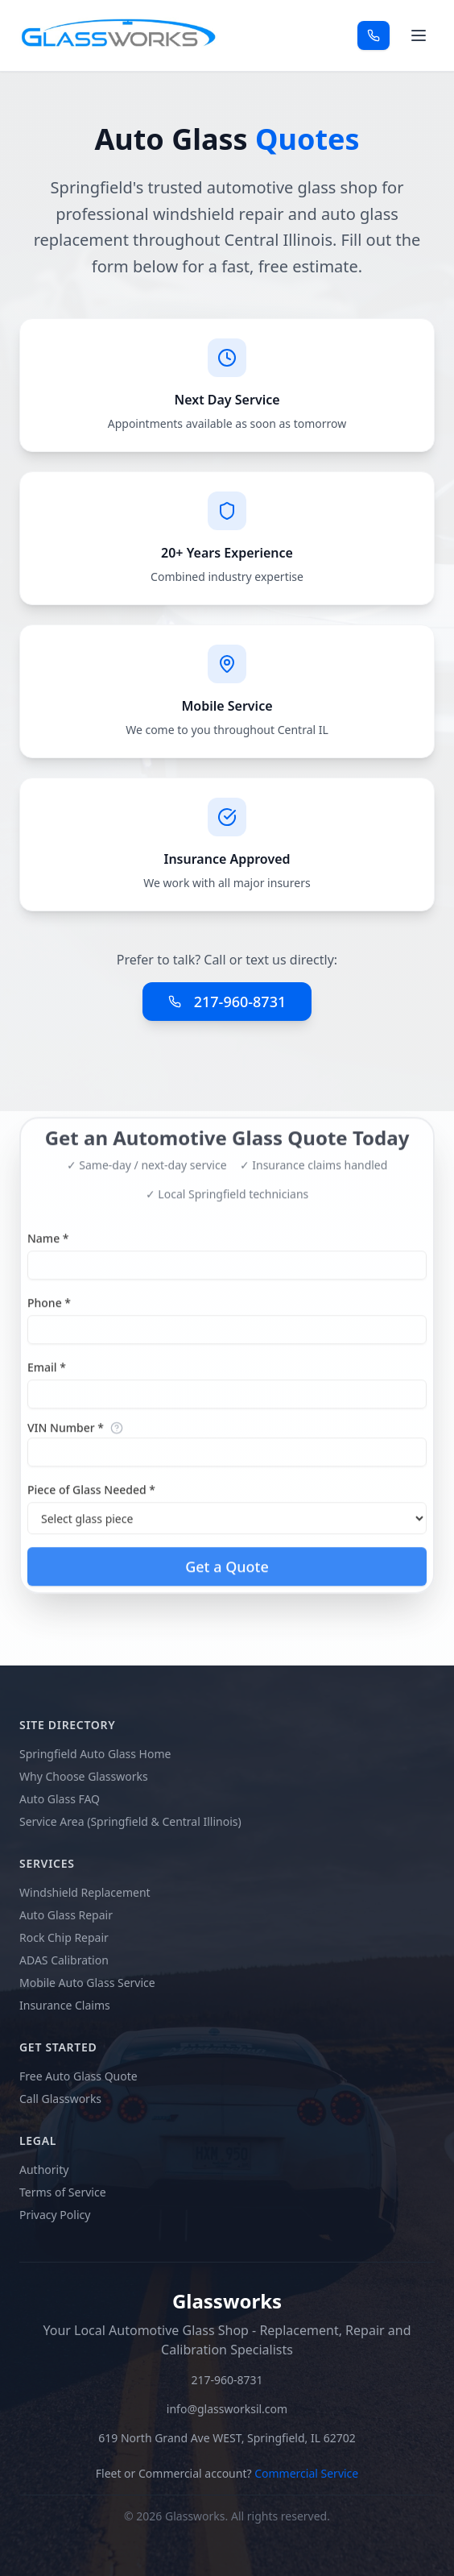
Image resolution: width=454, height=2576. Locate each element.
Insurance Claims (64, 2005)
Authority (43, 2169)
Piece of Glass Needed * (91, 1498)
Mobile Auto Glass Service (87, 1982)
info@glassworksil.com (227, 2408)
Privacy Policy (54, 2214)
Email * (46, 1375)
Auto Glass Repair (66, 1915)
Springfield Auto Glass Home (95, 1753)
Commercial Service (306, 2473)
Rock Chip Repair (64, 1937)
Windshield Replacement (85, 1892)
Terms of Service (62, 2192)
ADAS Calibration (64, 1960)
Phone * (49, 1311)
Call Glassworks (60, 2098)
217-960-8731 (227, 1001)
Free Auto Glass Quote (78, 2076)
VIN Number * (65, 1436)
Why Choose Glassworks (83, 1776)
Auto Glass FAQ (59, 1799)
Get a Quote (227, 1575)
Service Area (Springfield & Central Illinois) (130, 1821)
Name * (47, 1247)
